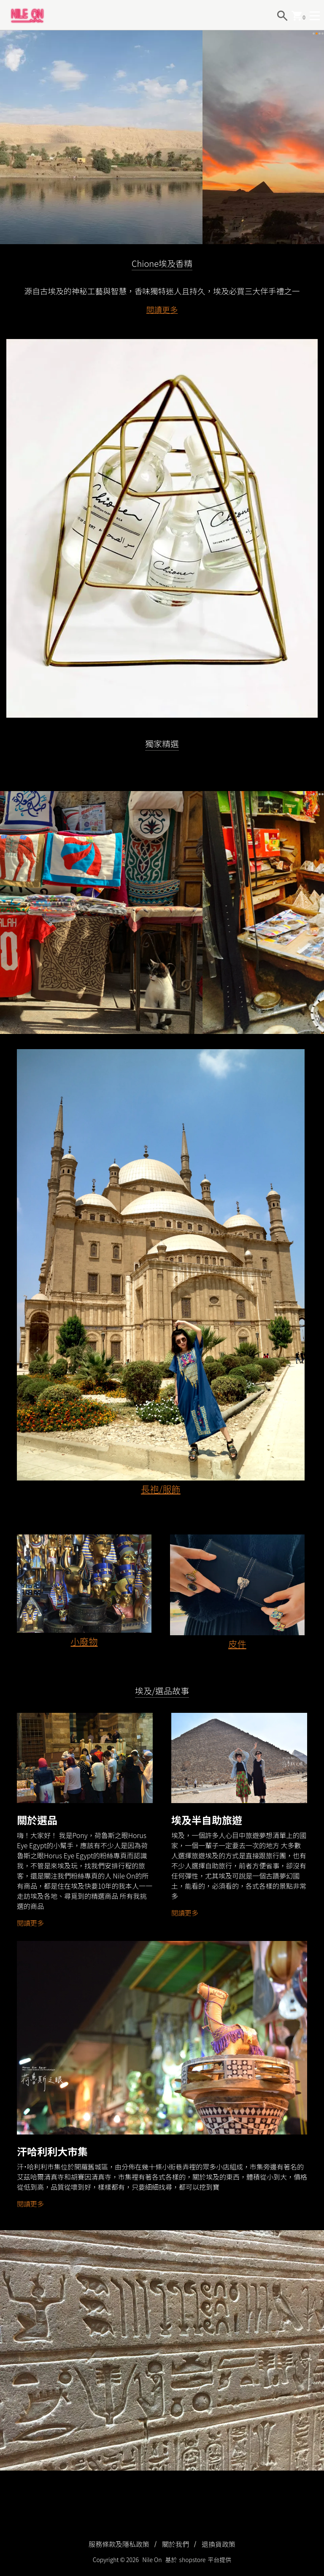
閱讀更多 (162, 312)
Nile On (152, 2559)
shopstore (192, 2559)
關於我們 (175, 2544)
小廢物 (83, 1643)
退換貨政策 (218, 2544)
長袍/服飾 (161, 1490)
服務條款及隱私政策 (119, 2544)
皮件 (237, 1646)
